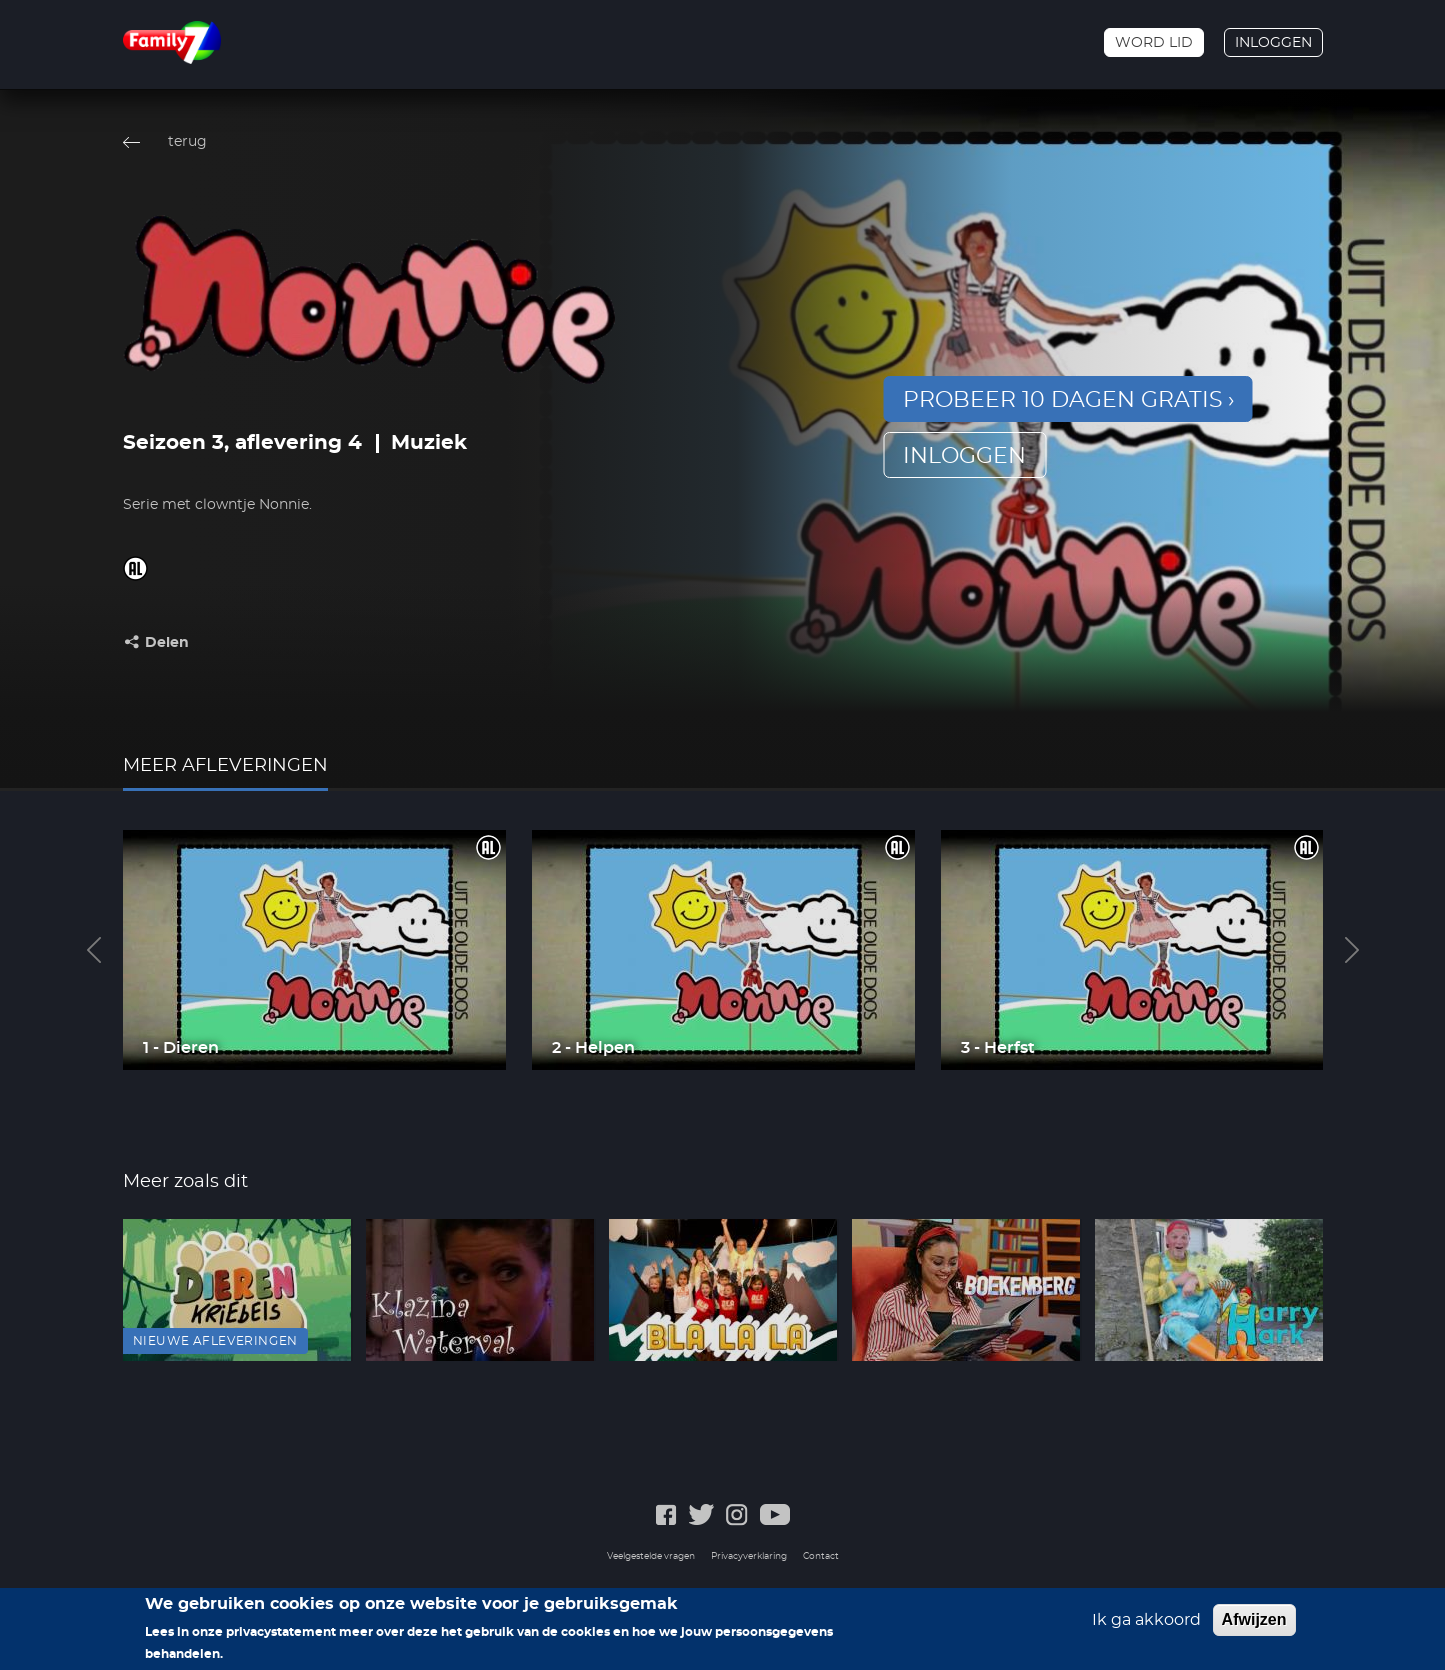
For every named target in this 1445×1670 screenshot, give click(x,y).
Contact (821, 1556)
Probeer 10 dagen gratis (1063, 400)
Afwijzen (1254, 1625)
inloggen (964, 456)
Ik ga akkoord (1146, 1626)
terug (187, 142)
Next (1352, 950)
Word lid (1154, 43)
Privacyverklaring (749, 1556)
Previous (94, 950)
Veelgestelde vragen (651, 1556)
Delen (167, 643)
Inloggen (1273, 43)
